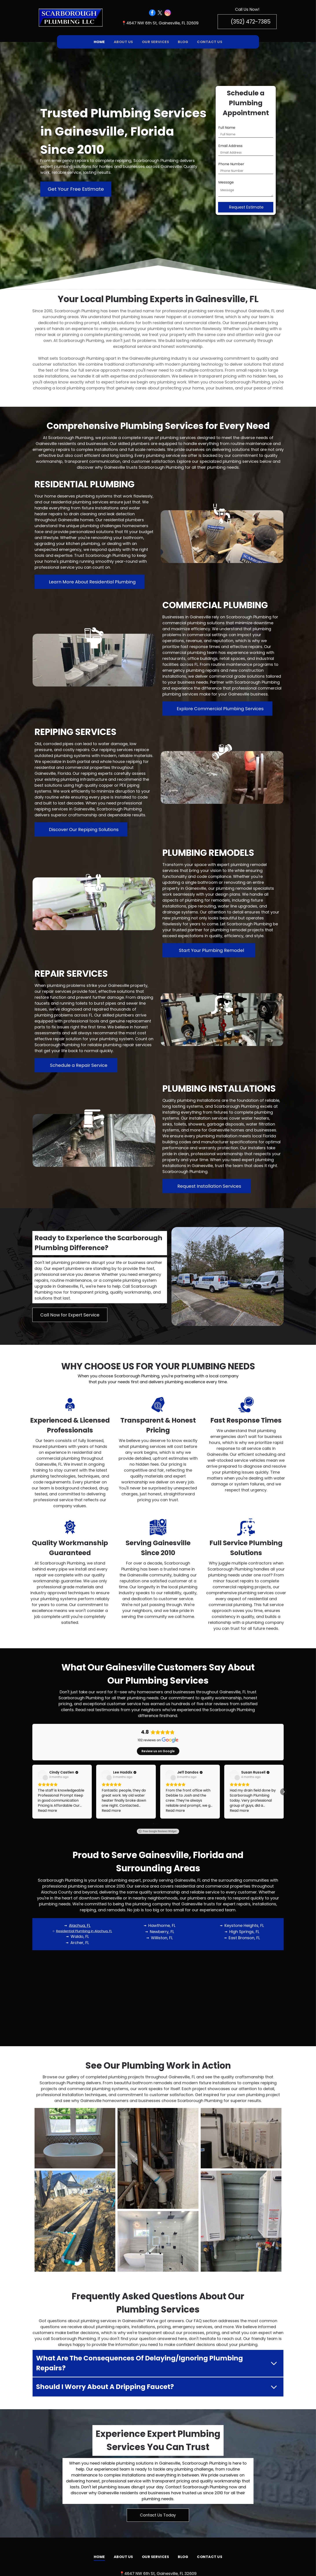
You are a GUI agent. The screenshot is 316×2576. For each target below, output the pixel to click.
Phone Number (231, 164)
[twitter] (160, 13)
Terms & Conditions (149, 2546)
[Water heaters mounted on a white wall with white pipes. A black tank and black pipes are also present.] (241, 2052)
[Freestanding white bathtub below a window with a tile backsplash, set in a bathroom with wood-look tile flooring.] (75, 2052)
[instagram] (167, 13)
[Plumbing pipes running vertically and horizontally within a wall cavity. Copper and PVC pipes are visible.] (158, 2072)
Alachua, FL (79, 1840)
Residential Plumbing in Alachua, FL (84, 1845)
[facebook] (152, 13)
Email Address (230, 145)
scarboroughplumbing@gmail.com (161, 2504)
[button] (32, 1738)
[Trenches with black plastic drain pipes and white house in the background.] (75, 2135)
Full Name (226, 127)
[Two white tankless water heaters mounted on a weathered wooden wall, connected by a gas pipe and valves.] (241, 2135)
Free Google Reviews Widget (157, 1746)
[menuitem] (99, 42)
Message (226, 182)
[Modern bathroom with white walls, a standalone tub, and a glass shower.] (158, 2156)
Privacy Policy (118, 2546)
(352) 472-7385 (171, 2496)
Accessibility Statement (189, 2546)
